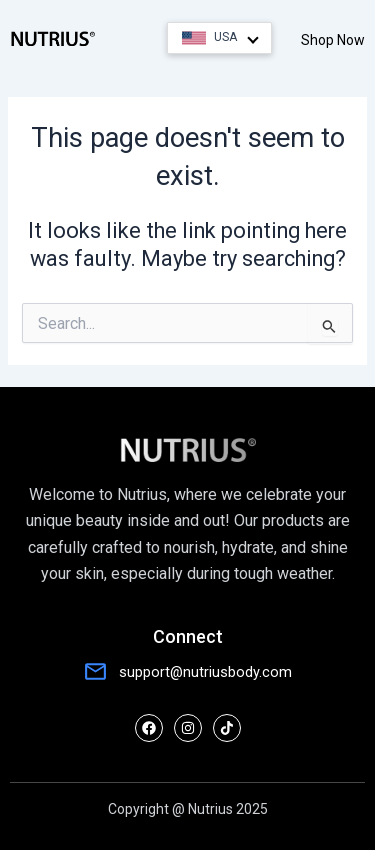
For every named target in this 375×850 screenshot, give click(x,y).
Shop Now (333, 40)
